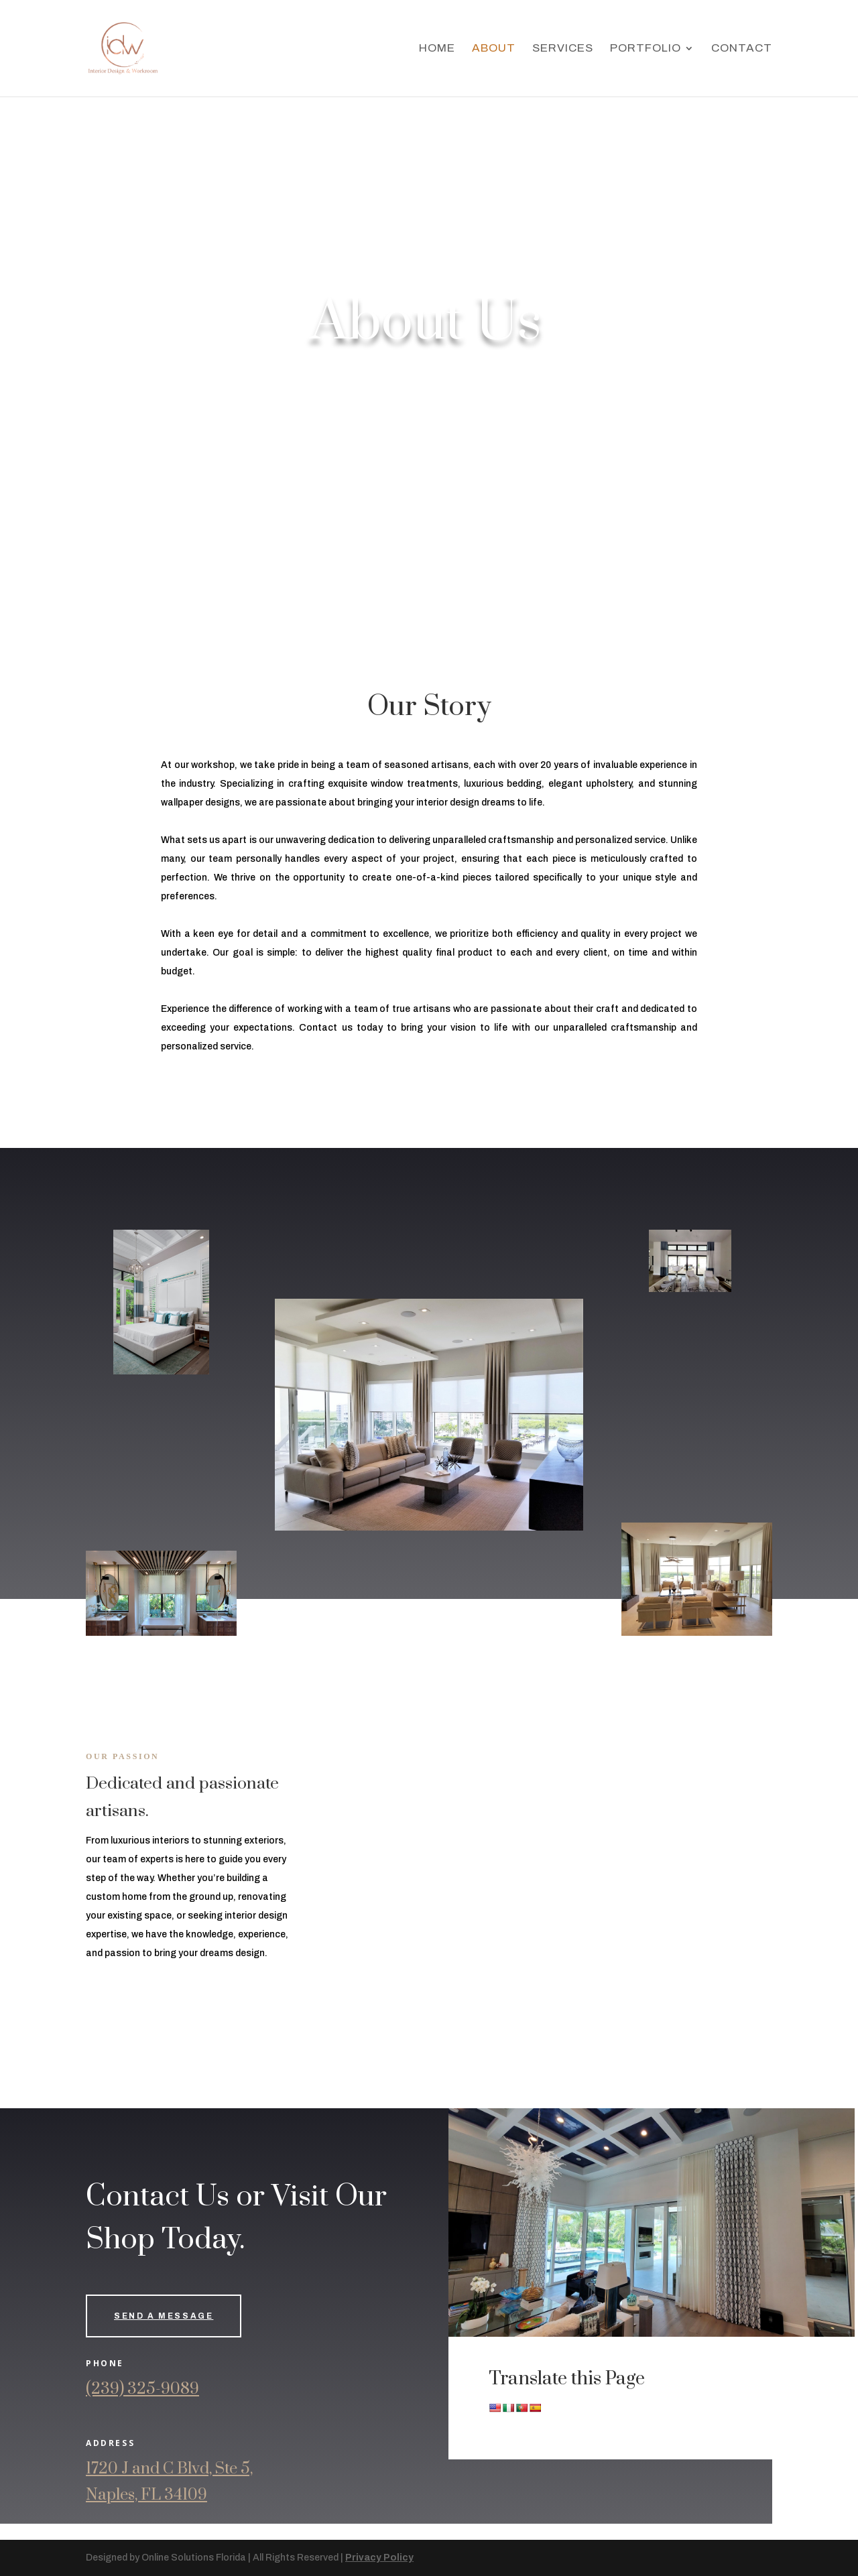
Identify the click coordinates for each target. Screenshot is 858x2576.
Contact (741, 49)
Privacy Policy (379, 2558)
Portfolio (645, 49)
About (493, 49)
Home (437, 49)
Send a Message (163, 2316)
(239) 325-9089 (142, 2389)
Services (562, 49)
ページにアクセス (37, 2531)
